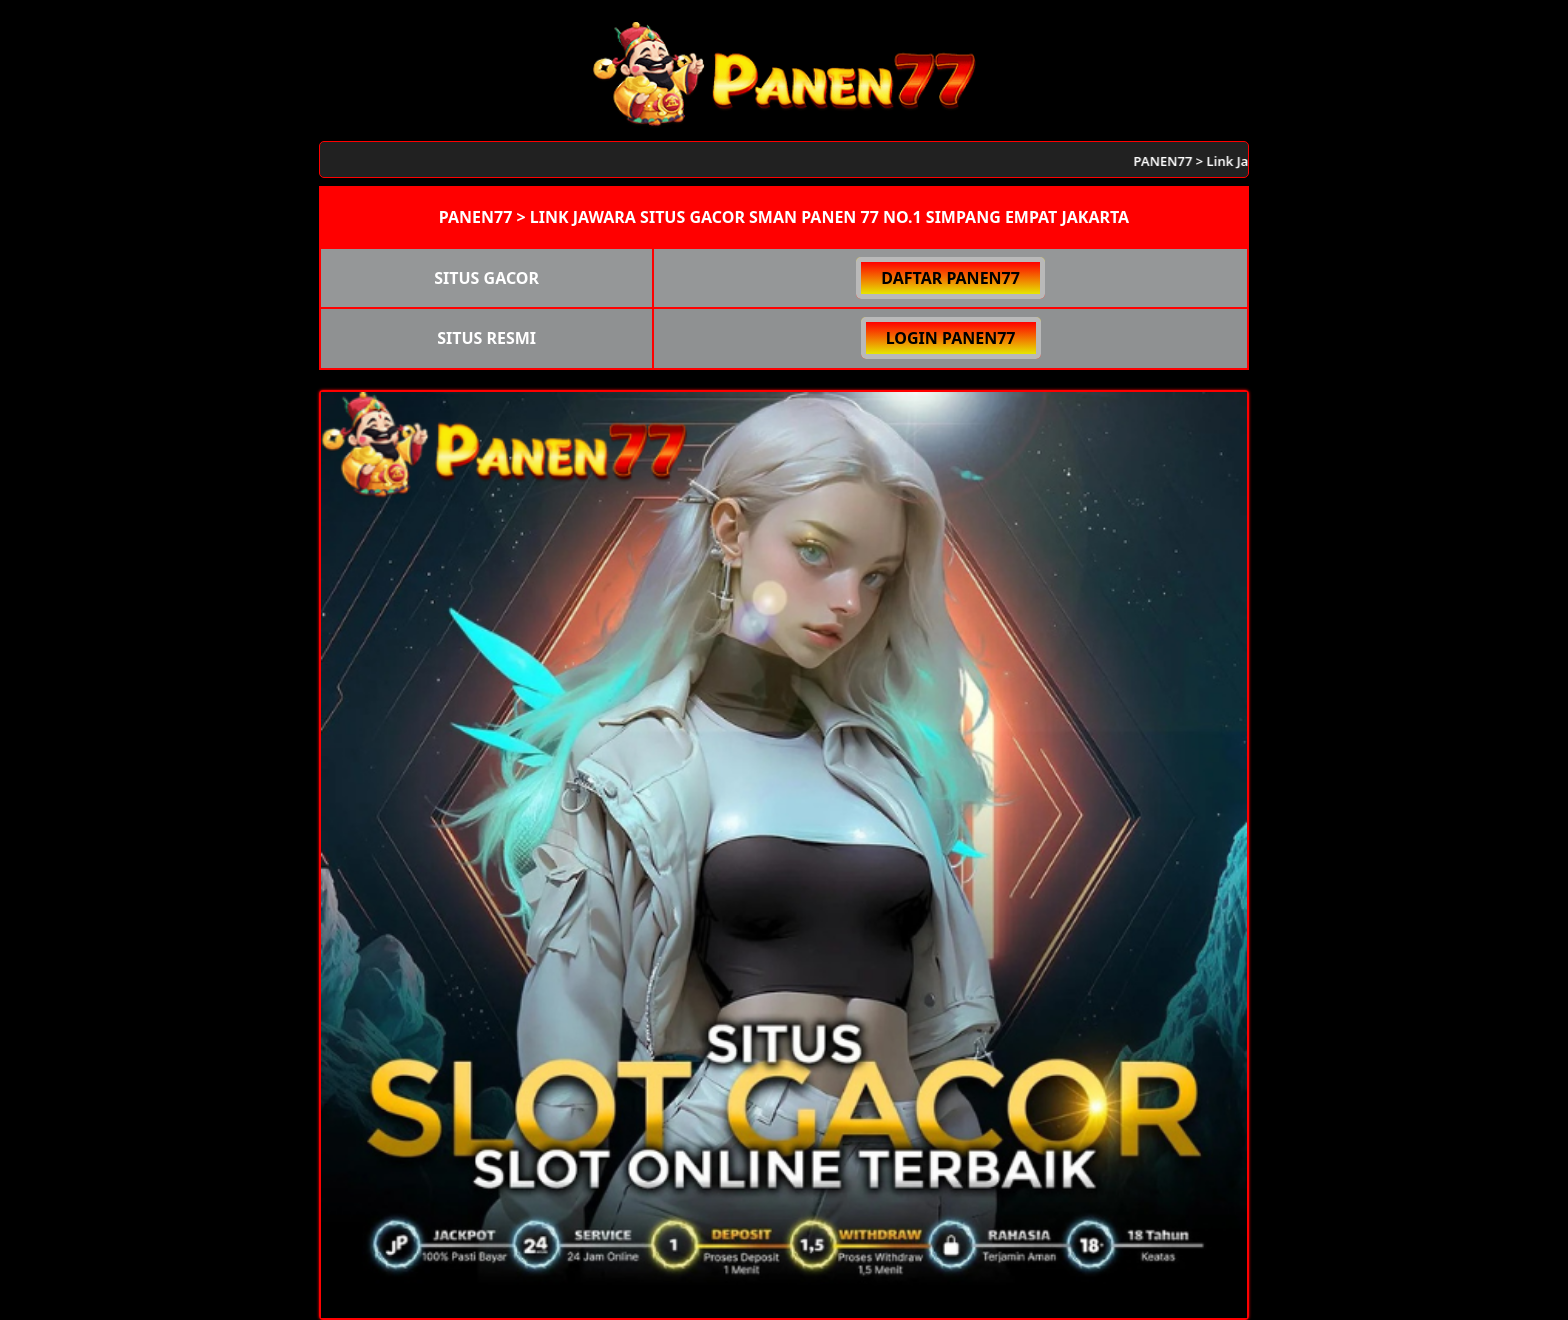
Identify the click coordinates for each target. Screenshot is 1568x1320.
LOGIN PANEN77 (951, 338)
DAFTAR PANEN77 (950, 278)
